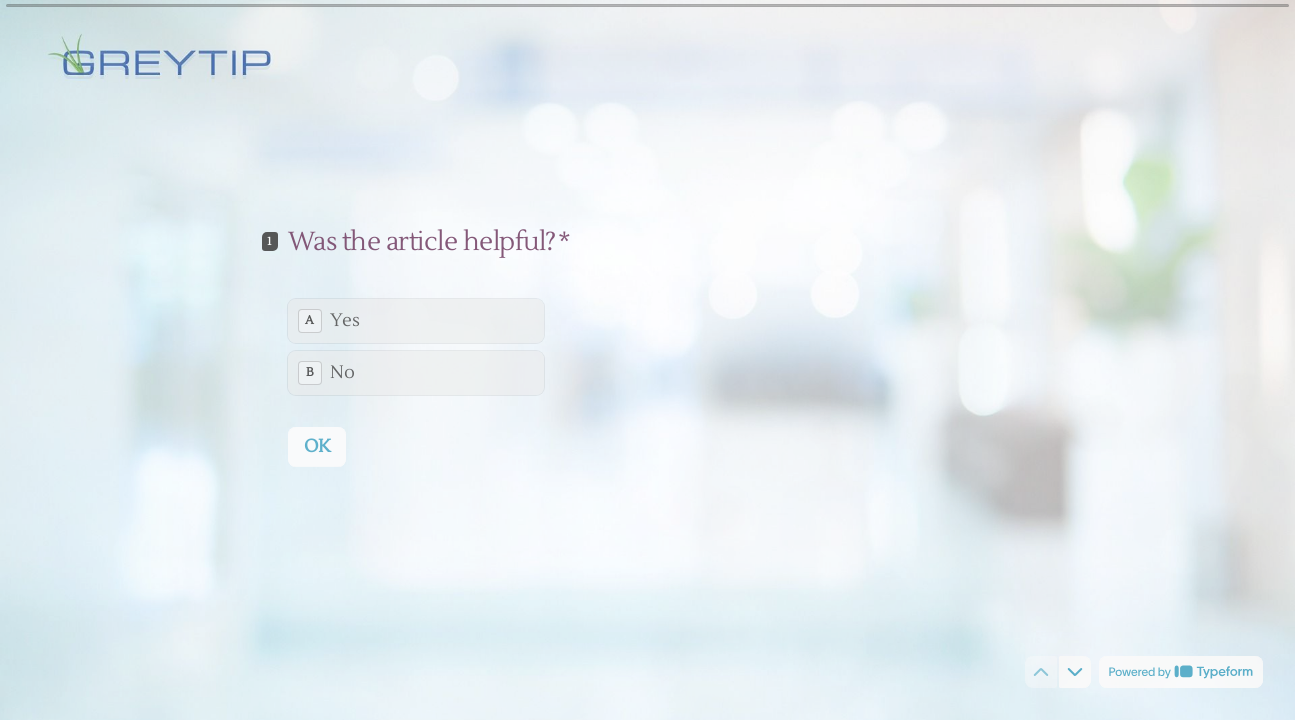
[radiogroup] (416, 346)
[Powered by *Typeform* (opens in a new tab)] (1181, 672)
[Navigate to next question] (1075, 672)
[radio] (416, 320)
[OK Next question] (317, 446)
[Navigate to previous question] (1041, 672)
